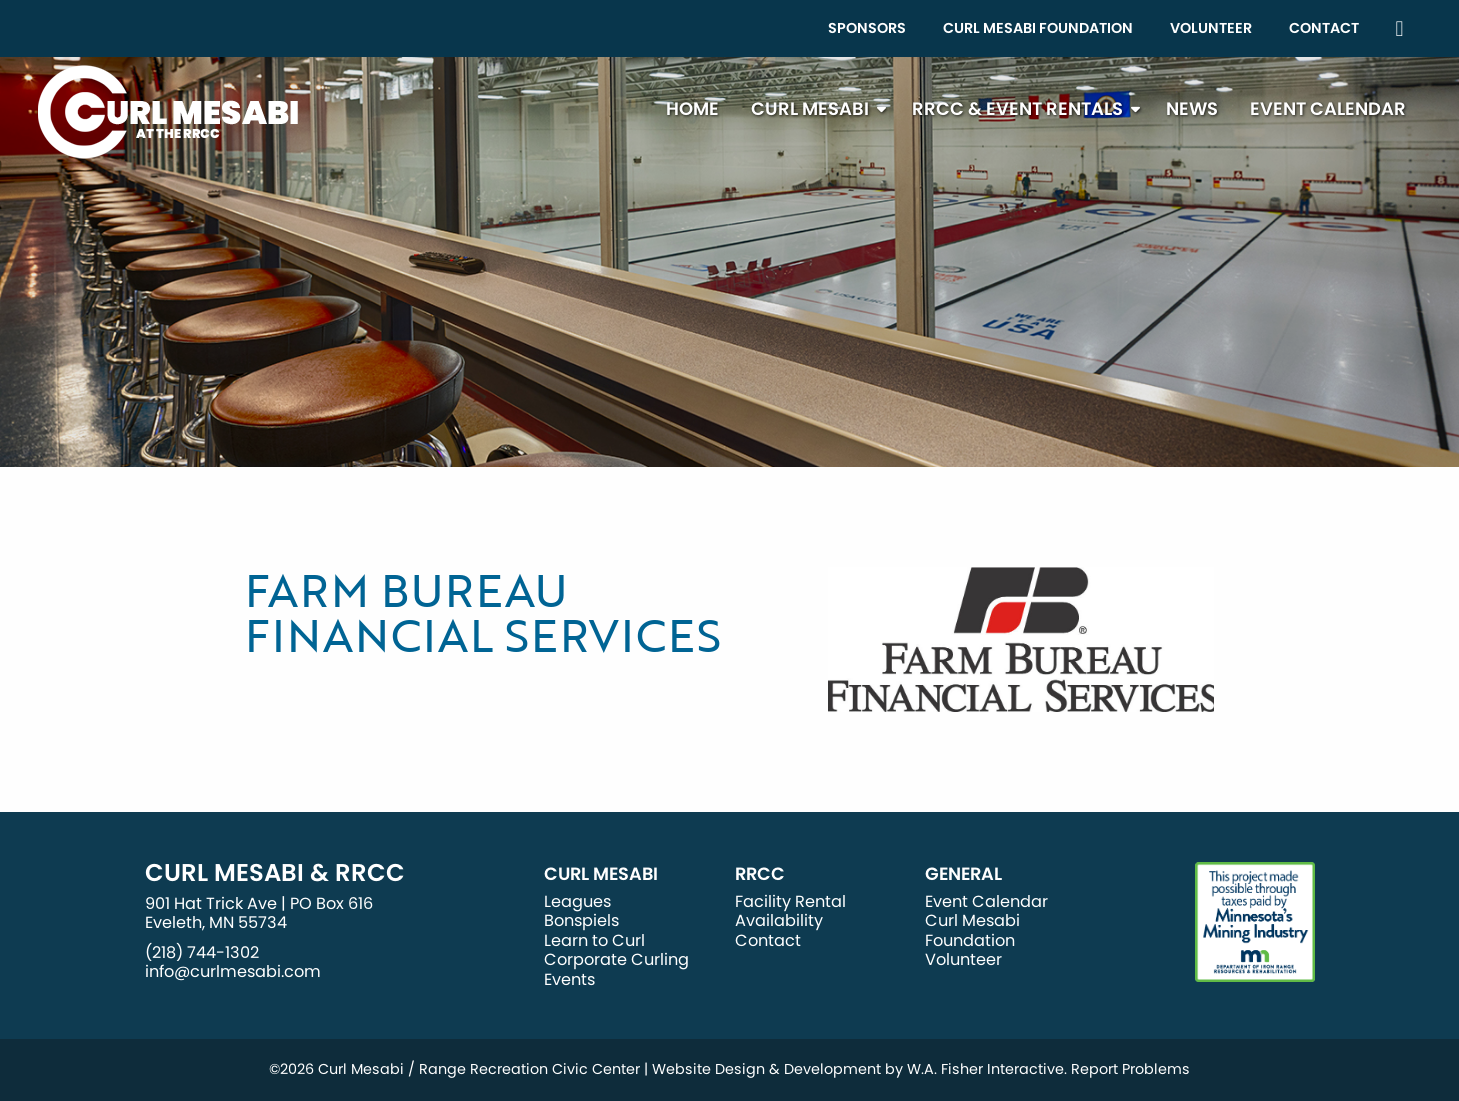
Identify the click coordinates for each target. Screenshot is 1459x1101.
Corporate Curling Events (616, 969)
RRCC (760, 874)
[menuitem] (867, 28)
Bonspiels (581, 920)
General (963, 874)
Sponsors (867, 28)
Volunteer (1211, 28)
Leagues (577, 901)
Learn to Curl (594, 940)
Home (692, 108)
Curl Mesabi (810, 108)
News (1192, 108)
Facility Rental (790, 901)
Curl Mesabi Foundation (1038, 28)
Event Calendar (1328, 108)
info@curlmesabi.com (233, 971)
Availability (779, 920)
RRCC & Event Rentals (1017, 108)
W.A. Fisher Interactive (985, 1069)
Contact (1324, 28)
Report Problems (1130, 1069)
